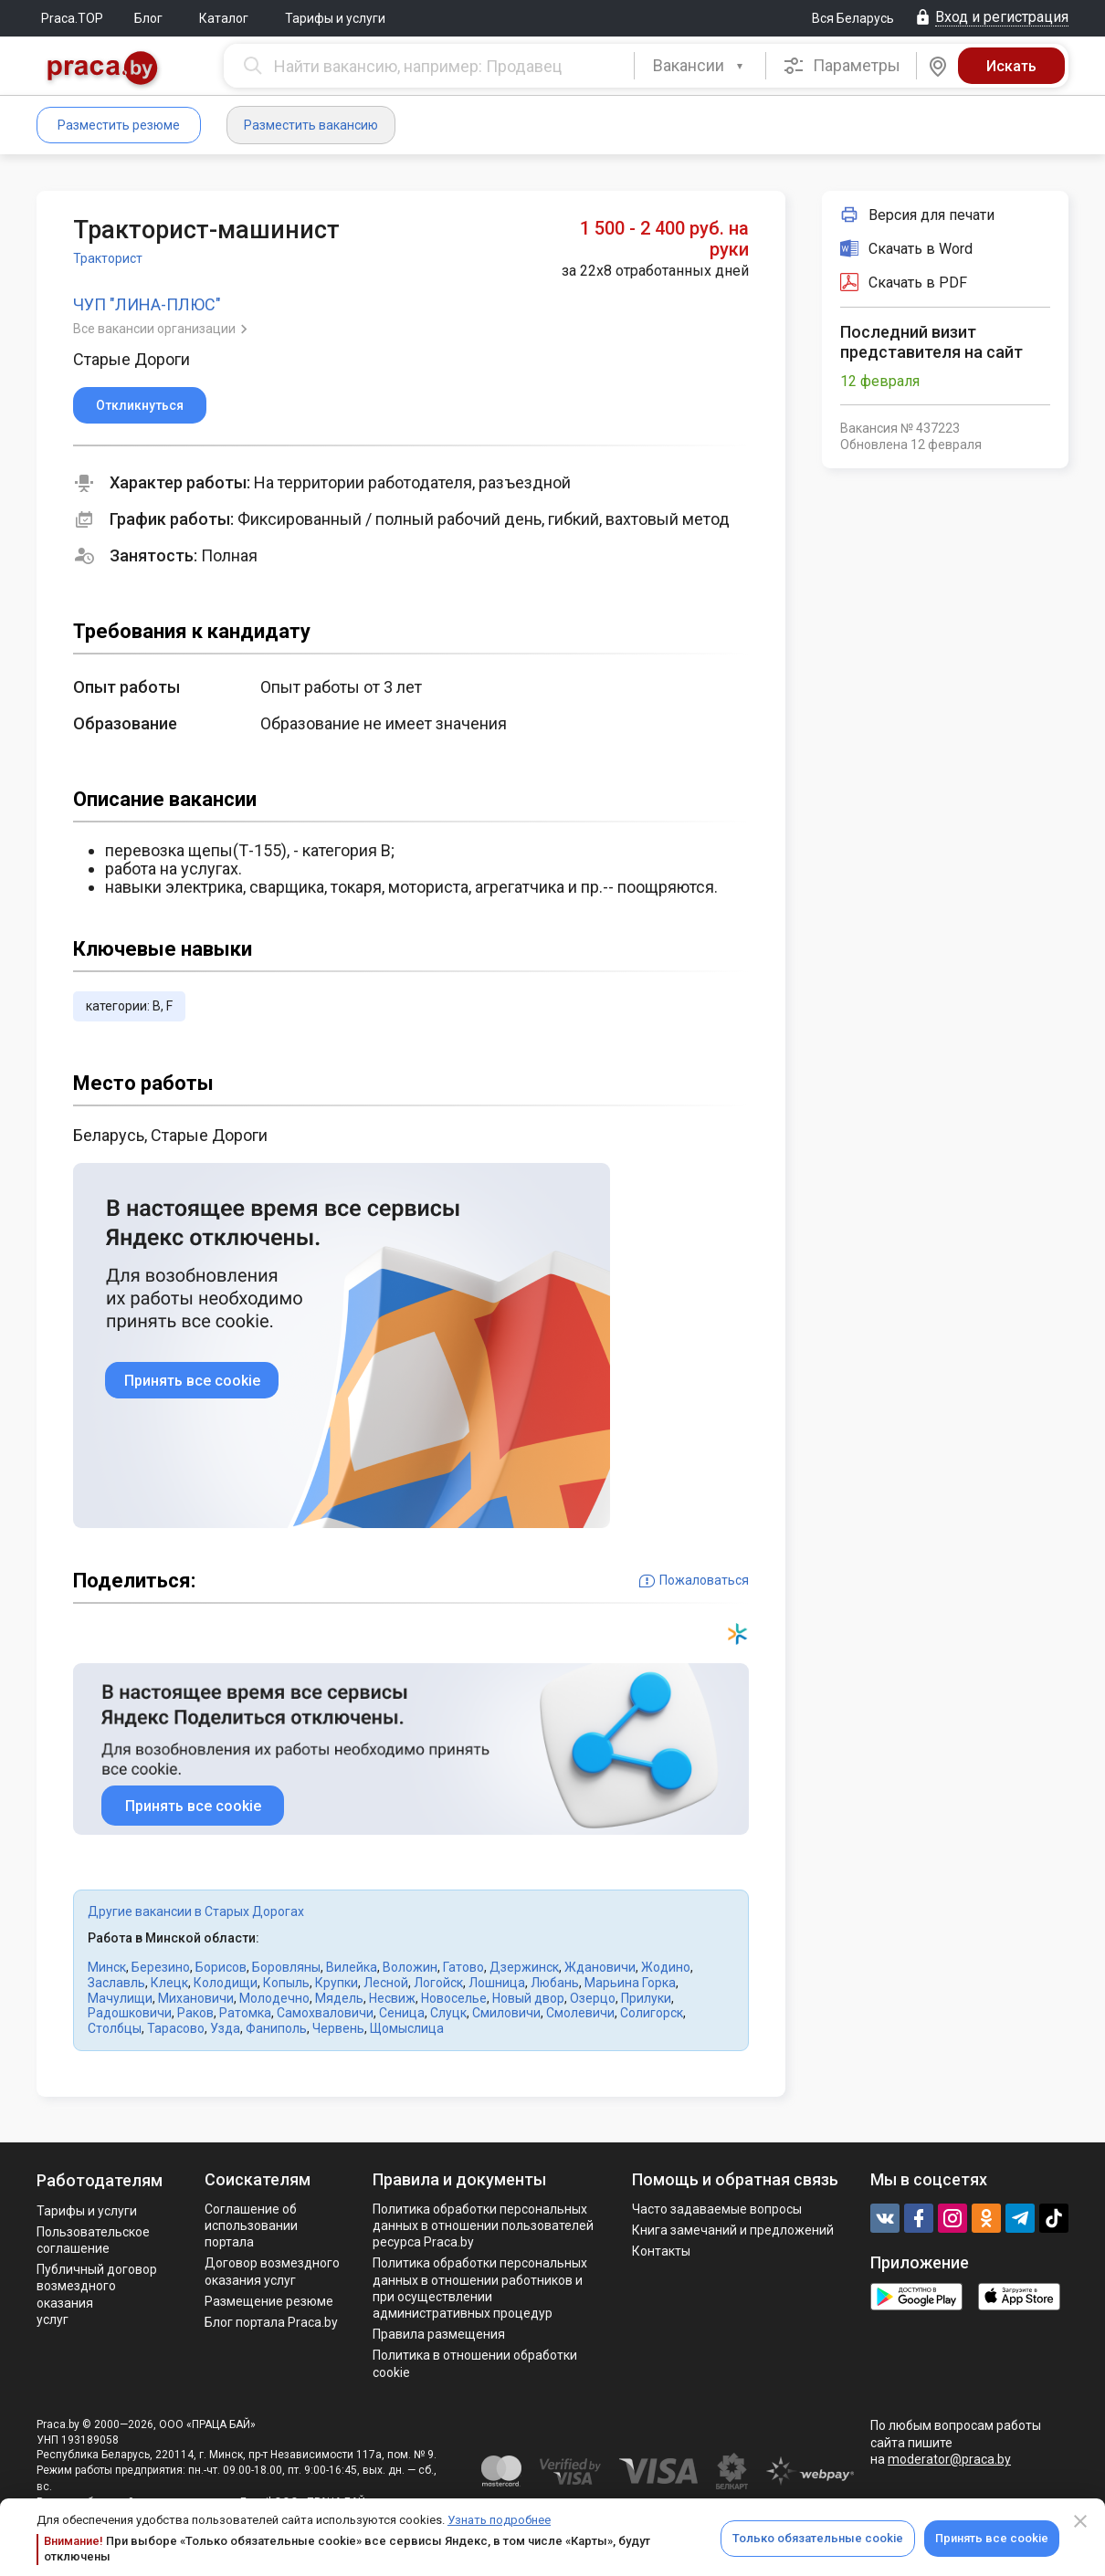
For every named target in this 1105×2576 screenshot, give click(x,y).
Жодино (665, 1967)
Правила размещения (439, 2334)
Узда (225, 2028)
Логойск (438, 1982)
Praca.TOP (72, 18)
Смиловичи (506, 2012)
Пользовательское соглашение (93, 2240)
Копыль (286, 1982)
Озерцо (593, 1998)
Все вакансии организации (155, 328)
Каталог (223, 18)
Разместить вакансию (311, 125)
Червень (338, 2028)
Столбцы (115, 2028)
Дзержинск (524, 1967)
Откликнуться (140, 405)
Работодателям (100, 2180)
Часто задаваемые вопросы (717, 2209)
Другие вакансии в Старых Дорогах (196, 1911)
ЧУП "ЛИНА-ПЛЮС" (147, 304)
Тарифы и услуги (335, 18)
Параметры (841, 66)
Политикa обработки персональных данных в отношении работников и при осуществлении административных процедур (480, 2288)
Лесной (385, 1982)
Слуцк (448, 2012)
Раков (195, 2012)
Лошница (496, 1982)
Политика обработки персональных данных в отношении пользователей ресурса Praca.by (483, 2225)
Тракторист (107, 258)
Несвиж (392, 1998)
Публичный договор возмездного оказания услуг (97, 2294)
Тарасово (176, 2028)
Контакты (661, 2251)
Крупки (336, 1982)
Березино (161, 1967)
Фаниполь (276, 2028)
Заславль (116, 1982)
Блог (148, 18)
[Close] (1080, 2521)
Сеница (402, 2012)
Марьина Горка (630, 1982)
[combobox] (700, 65)
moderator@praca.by (949, 2459)
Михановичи (196, 1998)
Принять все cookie (991, 2538)
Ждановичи (600, 1967)
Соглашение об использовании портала (251, 2225)
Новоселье (454, 1998)
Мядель (339, 1998)
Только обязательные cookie (817, 2538)
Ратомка (245, 2012)
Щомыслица (407, 2028)
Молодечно (274, 1998)
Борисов (221, 1967)
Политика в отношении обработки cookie (475, 2363)
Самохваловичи (325, 2012)
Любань (555, 1982)
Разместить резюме (119, 125)
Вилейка (351, 1967)
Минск (107, 1967)
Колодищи (226, 1982)
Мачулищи (120, 1998)
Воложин (410, 1967)
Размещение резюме (269, 2301)
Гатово (463, 1967)
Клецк (169, 1982)
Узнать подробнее (499, 2520)
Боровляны (286, 1967)
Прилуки (646, 1998)
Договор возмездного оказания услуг (272, 2271)
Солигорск (651, 2012)
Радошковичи (130, 2012)
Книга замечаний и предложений (733, 2230)
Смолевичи (580, 2012)
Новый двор (528, 1998)
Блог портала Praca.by (271, 2322)
